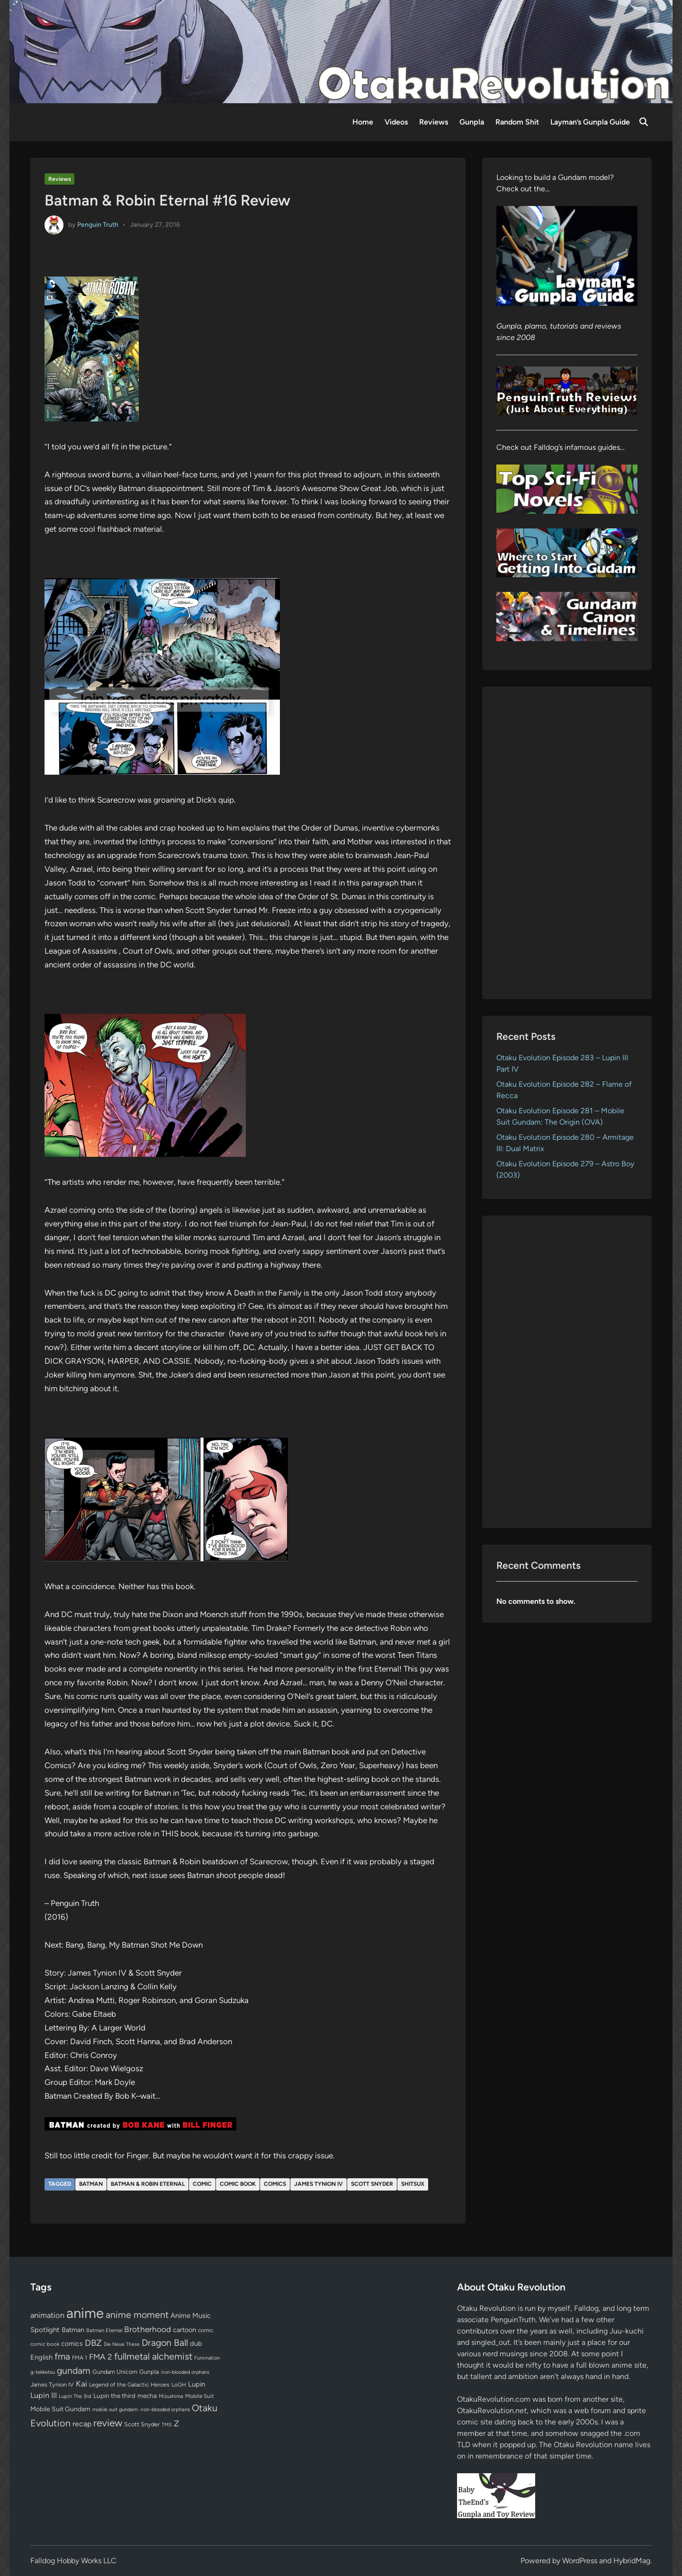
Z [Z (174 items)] (176, 2423)
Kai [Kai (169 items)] (81, 2383)
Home (362, 121)
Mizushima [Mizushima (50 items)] (171, 2396)
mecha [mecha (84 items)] (147, 2395)
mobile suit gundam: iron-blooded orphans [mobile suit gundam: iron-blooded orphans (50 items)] (141, 2409)
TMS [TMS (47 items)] (167, 2425)
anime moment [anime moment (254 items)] (137, 2314)
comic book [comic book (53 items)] (44, 2344)
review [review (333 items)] (107, 2423)
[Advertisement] (567, 843)
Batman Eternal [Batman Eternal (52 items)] (104, 2330)
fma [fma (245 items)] (62, 2356)
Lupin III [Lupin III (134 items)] (43, 2395)
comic (202, 2184)
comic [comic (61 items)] (205, 2330)
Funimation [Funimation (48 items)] (207, 2358)
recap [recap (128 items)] (81, 2423)
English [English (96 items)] (41, 2357)
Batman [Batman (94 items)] (73, 2330)
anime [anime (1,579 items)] (85, 2313)
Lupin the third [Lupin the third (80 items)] (114, 2395)
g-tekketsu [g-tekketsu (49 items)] (42, 2372)
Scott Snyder (372, 2184)
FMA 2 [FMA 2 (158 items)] (100, 2356)
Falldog (586, 2308)
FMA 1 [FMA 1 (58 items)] (79, 2357)
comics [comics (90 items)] (72, 2344)
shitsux (412, 2184)
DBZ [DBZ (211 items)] (93, 2342)
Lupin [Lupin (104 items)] (196, 2384)
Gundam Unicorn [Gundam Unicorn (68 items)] (114, 2371)
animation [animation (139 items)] (47, 2315)
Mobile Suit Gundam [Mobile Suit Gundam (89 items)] (60, 2409)
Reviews (433, 121)
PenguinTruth (513, 2319)
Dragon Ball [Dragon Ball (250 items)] (165, 2342)
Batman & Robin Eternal (148, 2184)
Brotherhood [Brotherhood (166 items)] (147, 2329)
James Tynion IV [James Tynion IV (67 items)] (52, 2384)
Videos (396, 121)
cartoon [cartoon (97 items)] (184, 2330)
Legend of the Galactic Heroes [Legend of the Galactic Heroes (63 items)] (129, 2384)
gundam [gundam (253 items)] (73, 2370)
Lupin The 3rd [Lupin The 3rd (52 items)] (75, 2396)
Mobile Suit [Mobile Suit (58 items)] (199, 2396)
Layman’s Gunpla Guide (590, 121)
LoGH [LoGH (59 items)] (178, 2384)
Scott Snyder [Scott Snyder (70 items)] (142, 2424)
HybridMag (631, 2560)
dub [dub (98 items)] (196, 2343)
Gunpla (471, 121)
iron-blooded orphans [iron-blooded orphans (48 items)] (185, 2372)
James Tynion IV (318, 2184)
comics (275, 2184)
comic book (238, 2184)
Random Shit (517, 121)
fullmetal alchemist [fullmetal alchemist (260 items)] (153, 2356)
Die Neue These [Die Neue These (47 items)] (122, 2344)
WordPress (579, 2560)
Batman (91, 2184)
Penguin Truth (97, 224)
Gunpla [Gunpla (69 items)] (149, 2371)
